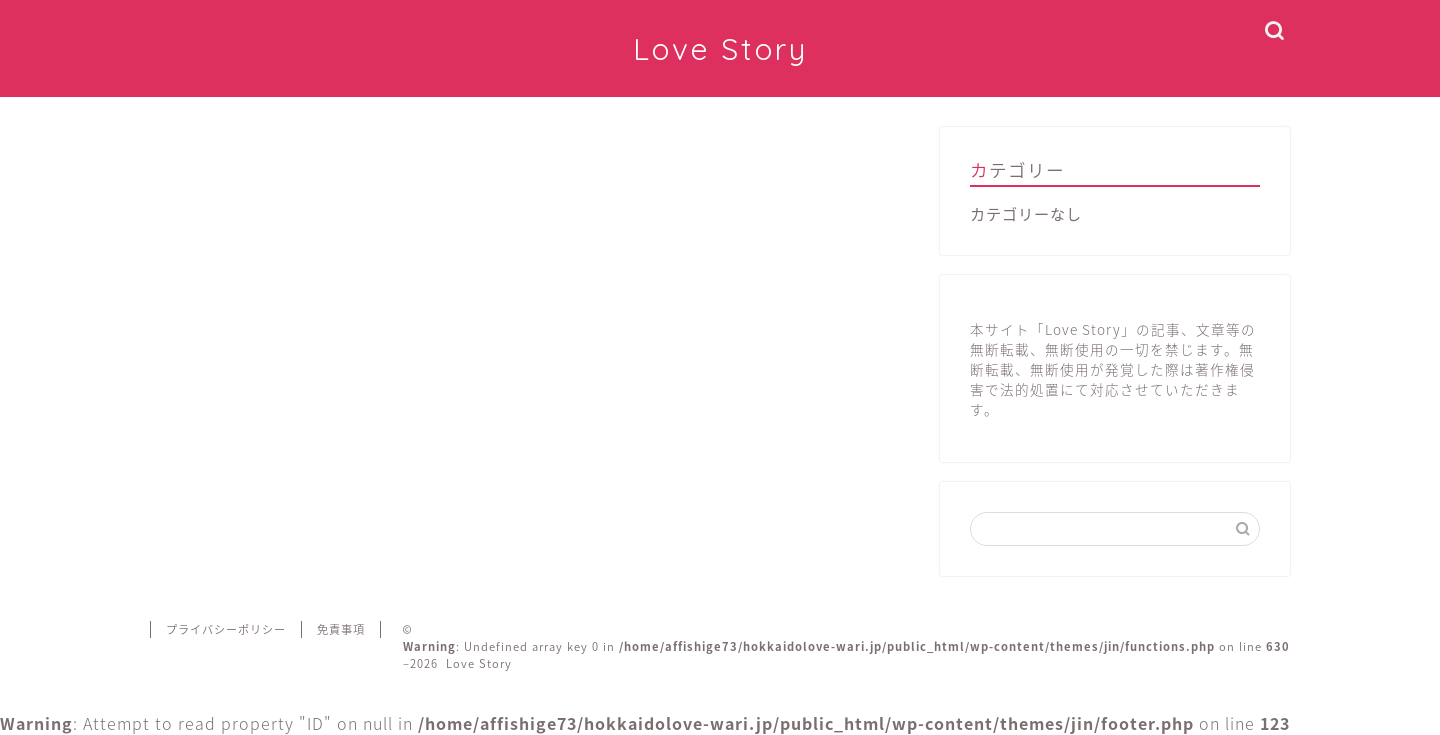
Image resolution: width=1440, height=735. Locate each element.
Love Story (720, 48)
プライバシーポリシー (226, 629)
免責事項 (341, 629)
